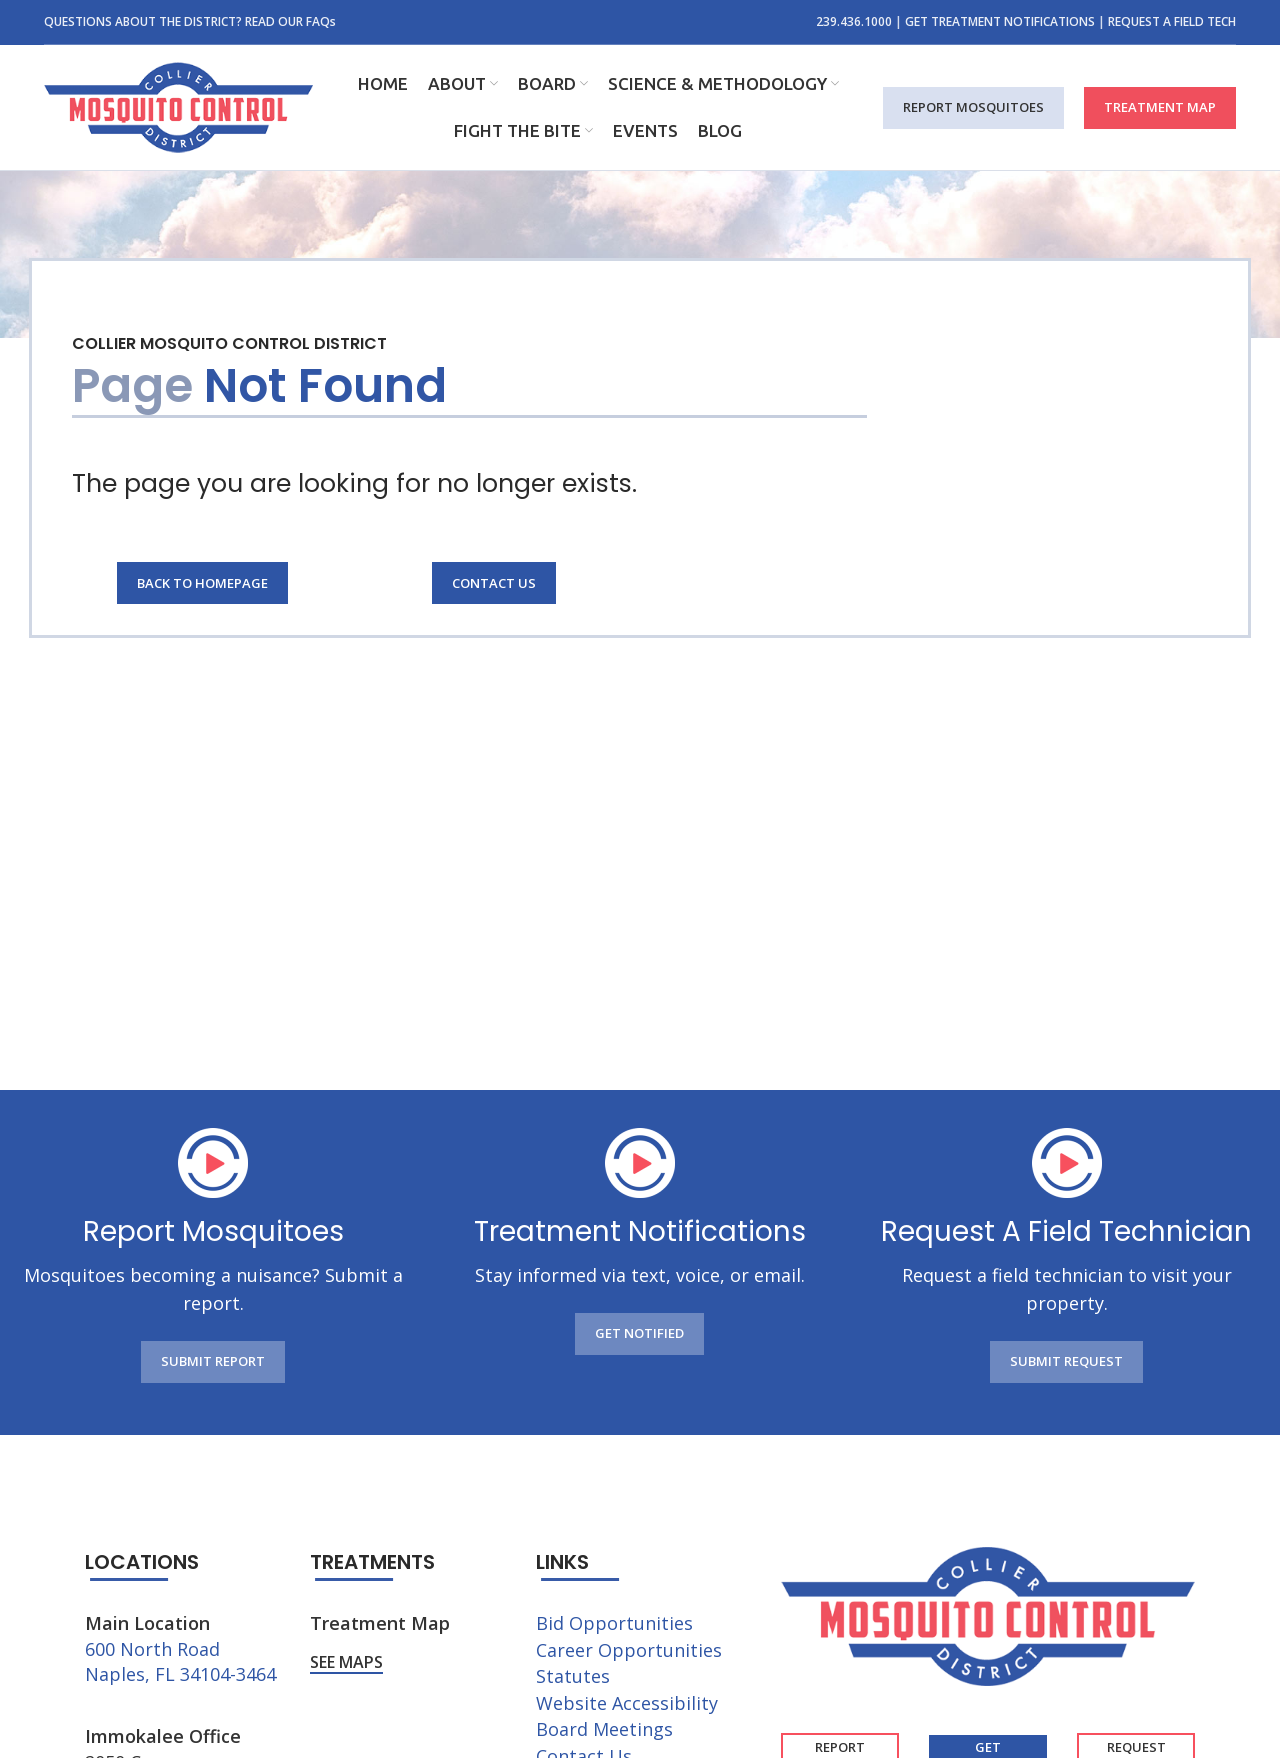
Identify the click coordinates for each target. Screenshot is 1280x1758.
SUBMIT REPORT (213, 1361)
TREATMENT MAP (1160, 107)
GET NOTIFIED (639, 1333)
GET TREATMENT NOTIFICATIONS (1000, 21)
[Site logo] (178, 106)
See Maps (346, 1663)
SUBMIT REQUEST (1066, 1361)
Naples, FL (130, 1674)
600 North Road (152, 1649)
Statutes (573, 1676)
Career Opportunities (629, 1650)
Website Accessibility (627, 1703)
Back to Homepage (202, 583)
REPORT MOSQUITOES (973, 107)
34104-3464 (228, 1674)
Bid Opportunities (614, 1623)
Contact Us (494, 583)
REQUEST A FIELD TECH (1172, 21)
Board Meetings (604, 1729)
